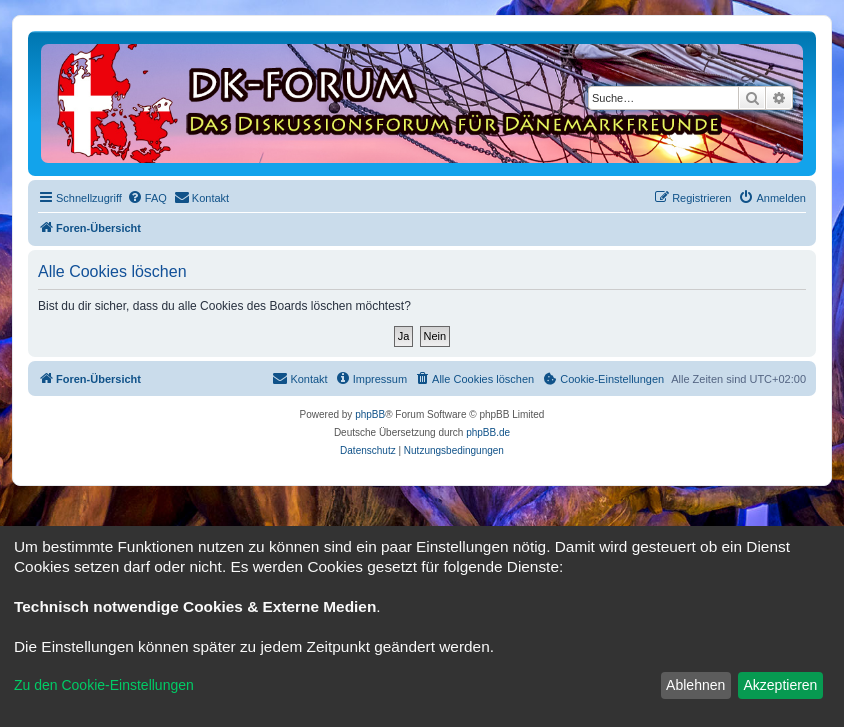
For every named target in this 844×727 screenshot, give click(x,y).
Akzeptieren (780, 685)
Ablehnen (695, 685)
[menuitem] (147, 198)
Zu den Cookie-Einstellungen (104, 685)
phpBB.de (488, 432)
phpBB (370, 414)
